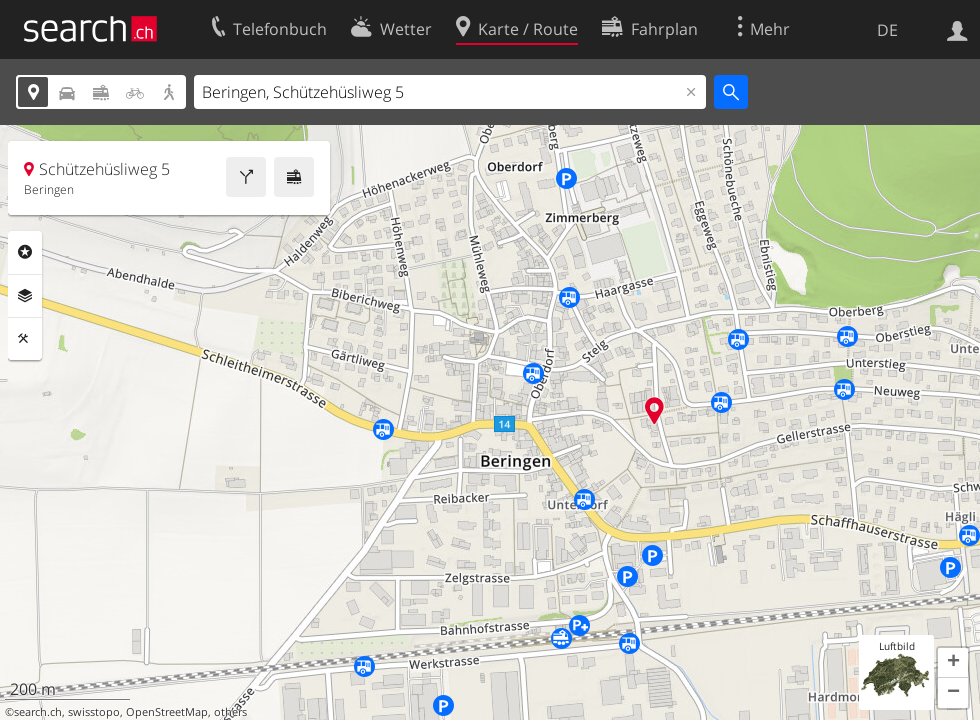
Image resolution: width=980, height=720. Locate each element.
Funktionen (25, 339)
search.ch (38, 712)
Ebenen (25, 296)
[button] (953, 663)
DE (887, 30)
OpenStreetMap (167, 712)
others (230, 712)
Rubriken (25, 252)
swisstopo (94, 712)
